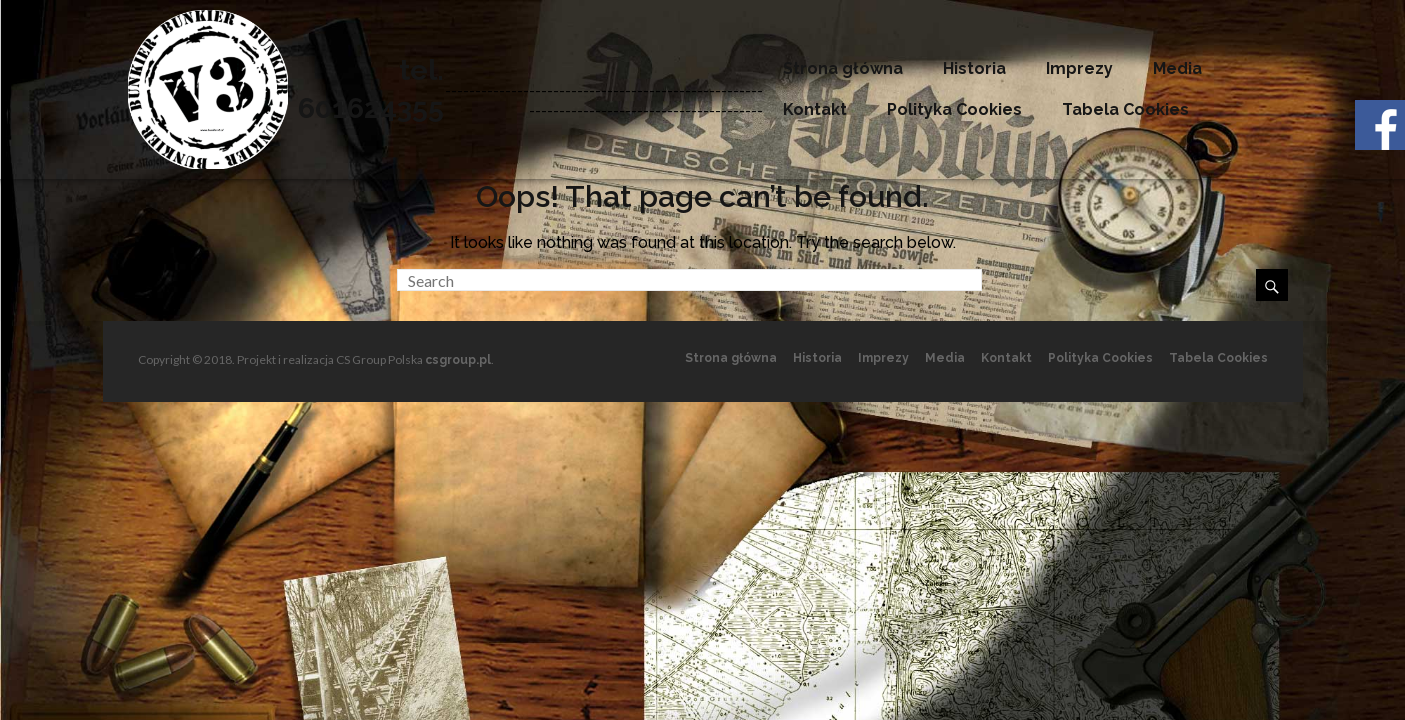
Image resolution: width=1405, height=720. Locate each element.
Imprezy (1079, 68)
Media (1177, 68)
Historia (974, 68)
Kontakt (815, 109)
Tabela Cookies (1125, 109)
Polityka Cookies (954, 109)
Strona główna (843, 68)
